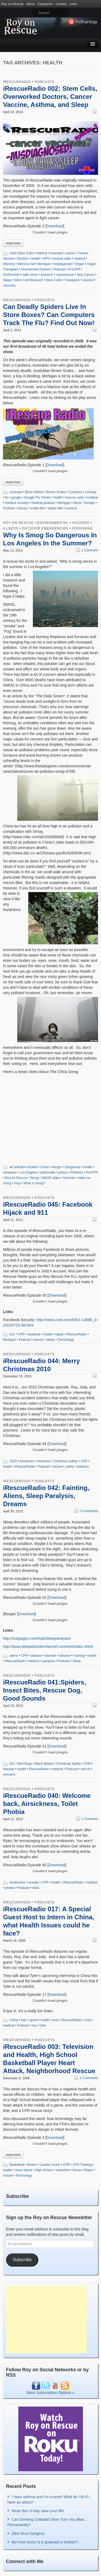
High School (44, 2170)
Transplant (71, 280)
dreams (64, 1656)
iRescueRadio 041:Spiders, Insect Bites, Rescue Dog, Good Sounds (44, 1690)
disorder (50, 1656)
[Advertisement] (46, 2319)
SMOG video (50, 1178)
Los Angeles (28, 1172)
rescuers (9, 1774)
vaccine (87, 280)
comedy (90, 492)
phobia (10, 1888)
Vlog (17, 1183)
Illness (10, 528)
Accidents (26, 1461)
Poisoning (82, 528)
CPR (21, 1334)
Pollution (77, 1172)
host (55, 2020)
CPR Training (82, 2165)
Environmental (52, 523)
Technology (66, 1340)
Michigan (44, 264)
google (16, 497)
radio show (29, 275)
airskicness (17, 1882)
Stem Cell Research (28, 280)
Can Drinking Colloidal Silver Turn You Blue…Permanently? (47, 2522)
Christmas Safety (65, 1461)
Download (54, 226)
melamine (62, 2170)
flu (7, 497)
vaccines (9, 285)
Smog (34, 1178)
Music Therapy (84, 503)
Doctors (22, 258)
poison (63, 1172)
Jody (87, 2020)
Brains (32, 2165)
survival (71, 508)
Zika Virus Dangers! (28, 2533)
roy (34, 2025)
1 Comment (87, 550)
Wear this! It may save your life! (38, 2511)
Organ (79, 264)
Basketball (16, 2165)
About (30, 4)
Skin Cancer (85, 275)
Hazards (80, 523)
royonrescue (65, 275)
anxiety (33, 1882)
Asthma (41, 253)
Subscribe (22, 2259)
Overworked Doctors (35, 269)
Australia (56, 253)
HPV (46, 258)
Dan (24, 2020)
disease (36, 1656)
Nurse (76, 2170)
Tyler (42, 2025)
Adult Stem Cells (21, 253)
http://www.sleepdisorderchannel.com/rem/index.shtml (48, 1646)
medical (79, 258)
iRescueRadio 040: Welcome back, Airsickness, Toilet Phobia (46, 1803)
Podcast (59, 269)
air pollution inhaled (23, 1167)
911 (12, 1334)
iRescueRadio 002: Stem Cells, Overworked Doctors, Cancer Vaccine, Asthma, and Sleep (50, 96)
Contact (61, 4)
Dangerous (73, 1167)
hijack (59, 1334)
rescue (22, 508)
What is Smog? (34, 1183)
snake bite (37, 508)
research (46, 275)
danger (57, 1167)
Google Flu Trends (37, 497)
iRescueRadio (17, 82)
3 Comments (86, 2078)
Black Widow (34, 492)
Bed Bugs (25, 1764)
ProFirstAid (11, 275)
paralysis (48, 1661)
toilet (35, 1888)
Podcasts (44, 82)
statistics (82, 1466)
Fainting (79, 1656)
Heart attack (23, 2170)
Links (73, 4)
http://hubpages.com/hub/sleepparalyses (37, 1638)
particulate (47, 1172)
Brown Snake (55, 492)
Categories (45, 4)
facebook (34, 1334)
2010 (13, 1461)
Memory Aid (26, 264)
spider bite (55, 508)
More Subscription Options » (50, 2392)
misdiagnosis (63, 264)
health (35, 258)
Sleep (7, 280)
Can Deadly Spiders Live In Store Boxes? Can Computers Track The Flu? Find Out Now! (49, 314)
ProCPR (74, 269)
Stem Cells (53, 280)
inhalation (10, 1172)
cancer (70, 253)
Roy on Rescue (12, 4)
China (44, 1167)
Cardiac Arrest (49, 2165)
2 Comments (86, 1511)
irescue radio (62, 258)
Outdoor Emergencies (45, 528)
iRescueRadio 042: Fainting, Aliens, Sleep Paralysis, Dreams (46, 1496)
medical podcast (43, 503)
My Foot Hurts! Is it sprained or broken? (45, 2542)
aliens (13, 1656)
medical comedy (17, 503)
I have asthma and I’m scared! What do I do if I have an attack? (48, 2499)
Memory (9, 264)
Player (88, 2170)
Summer (69, 1178)
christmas (43, 1461)
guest (33, 2020)
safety (50, 1340)
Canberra (75, 492)
